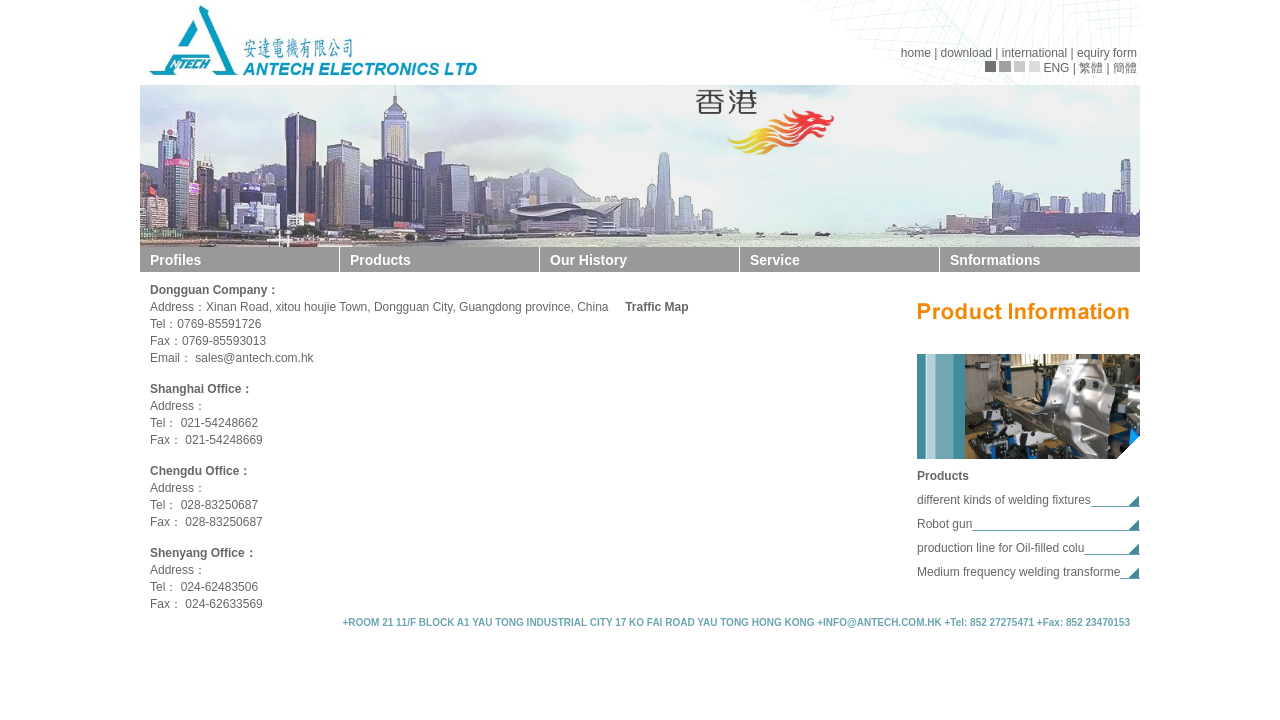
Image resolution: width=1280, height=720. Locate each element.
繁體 (1091, 68)
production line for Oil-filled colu (1000, 548)
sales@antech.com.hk (254, 358)
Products (380, 260)
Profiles (175, 260)
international (1034, 53)
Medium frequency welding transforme (1018, 572)
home (916, 53)
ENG (1056, 68)
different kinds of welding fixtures (1004, 500)
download (966, 53)
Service (775, 260)
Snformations (995, 260)
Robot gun (944, 524)
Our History (588, 260)
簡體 (1125, 68)
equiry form (1107, 53)
